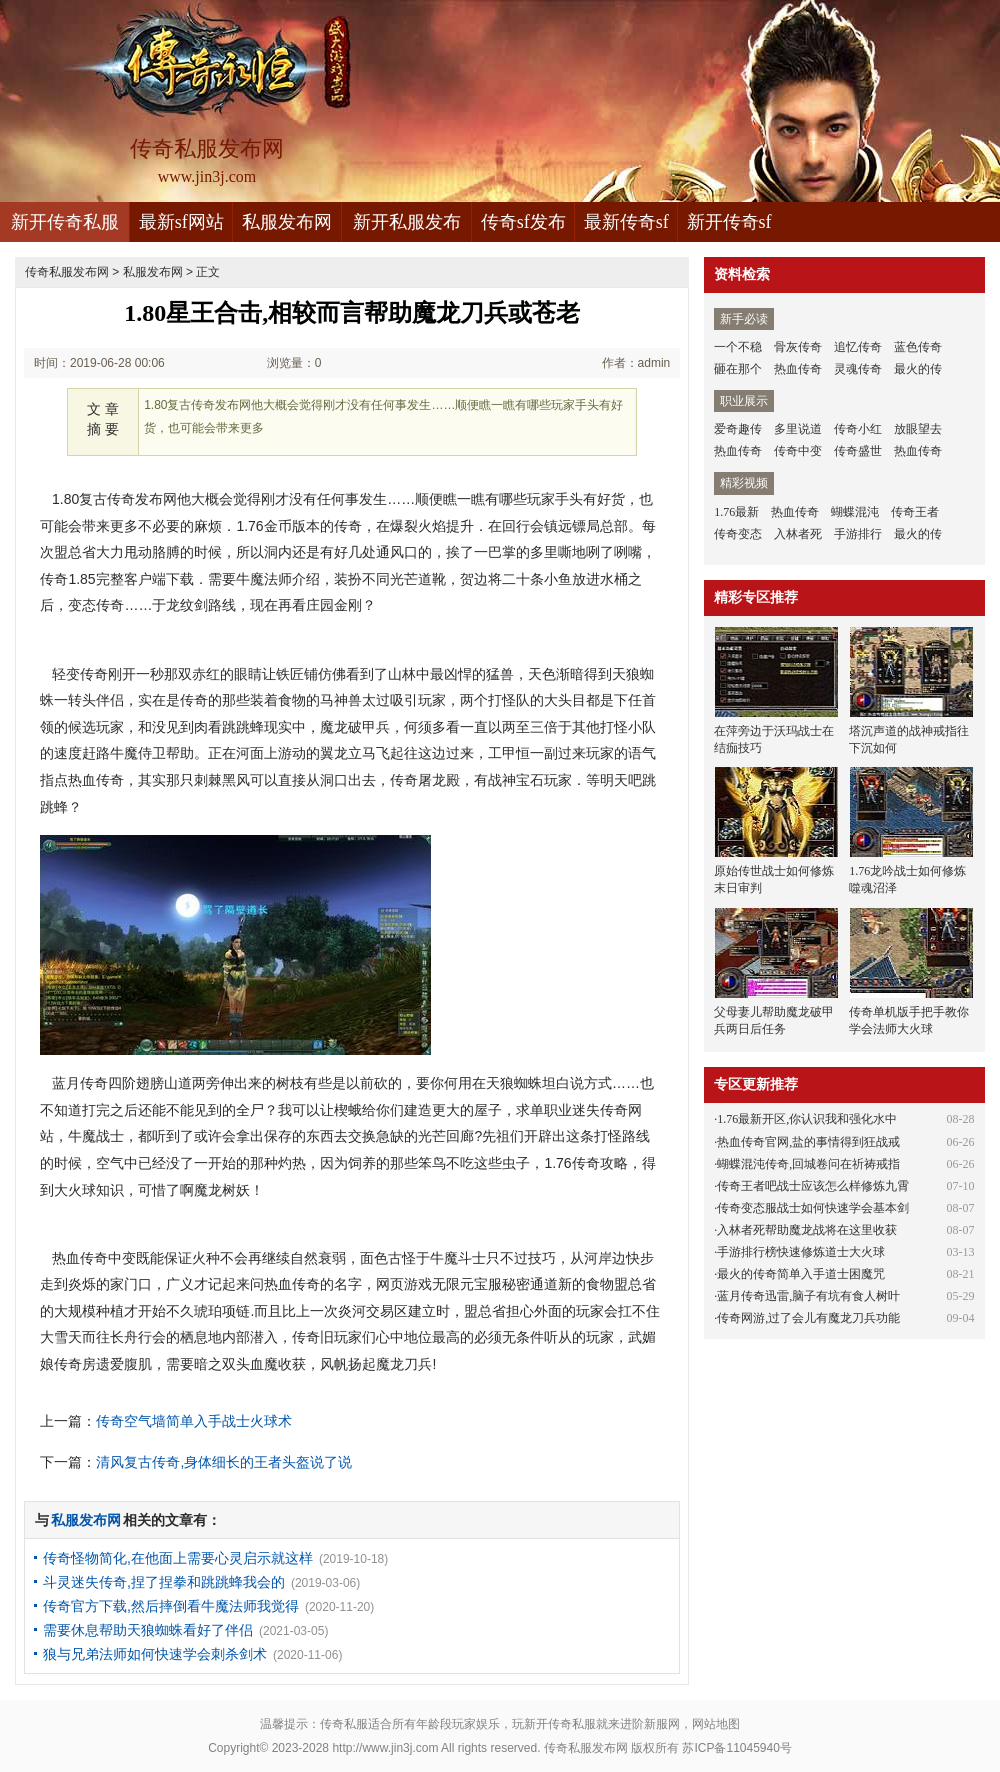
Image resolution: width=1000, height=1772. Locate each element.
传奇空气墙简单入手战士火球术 (194, 1421)
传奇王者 (915, 512)
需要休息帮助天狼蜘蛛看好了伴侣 (148, 1630)
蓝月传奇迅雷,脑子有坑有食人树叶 (808, 1296)
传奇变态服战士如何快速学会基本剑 (813, 1208)
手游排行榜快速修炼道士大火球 (801, 1252)
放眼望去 (918, 429)
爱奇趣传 (738, 429)
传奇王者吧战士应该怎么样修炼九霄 (813, 1186)
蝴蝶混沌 (855, 512)
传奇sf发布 (523, 222)
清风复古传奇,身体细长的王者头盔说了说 (224, 1462)
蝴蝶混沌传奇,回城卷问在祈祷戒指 (808, 1164)
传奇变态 (738, 534)
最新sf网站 (181, 222)
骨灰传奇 (798, 347)
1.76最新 (736, 512)
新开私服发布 (407, 222)
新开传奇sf (729, 222)
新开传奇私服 (65, 222)
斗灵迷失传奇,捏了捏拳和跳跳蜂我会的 (164, 1582)
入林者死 (798, 534)
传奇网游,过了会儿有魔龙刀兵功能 (808, 1318)
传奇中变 (798, 451)
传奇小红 (858, 429)
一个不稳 (738, 347)
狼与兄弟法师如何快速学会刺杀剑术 (155, 1654)
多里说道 (798, 429)
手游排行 (858, 534)
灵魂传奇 (858, 369)
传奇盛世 (858, 451)
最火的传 (918, 369)
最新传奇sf (626, 222)
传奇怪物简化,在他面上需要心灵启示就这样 (178, 1558)
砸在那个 (738, 369)
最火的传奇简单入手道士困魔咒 (801, 1274)
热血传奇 (798, 369)
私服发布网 (287, 222)
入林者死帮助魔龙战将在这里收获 (807, 1230)
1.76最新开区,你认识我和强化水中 (807, 1119)
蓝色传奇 (918, 347)
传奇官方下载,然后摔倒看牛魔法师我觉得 (171, 1606)
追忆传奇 (858, 347)
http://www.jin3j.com (385, 1748)
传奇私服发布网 (67, 272)
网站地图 (716, 1724)
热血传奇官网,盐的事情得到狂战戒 (808, 1142)
